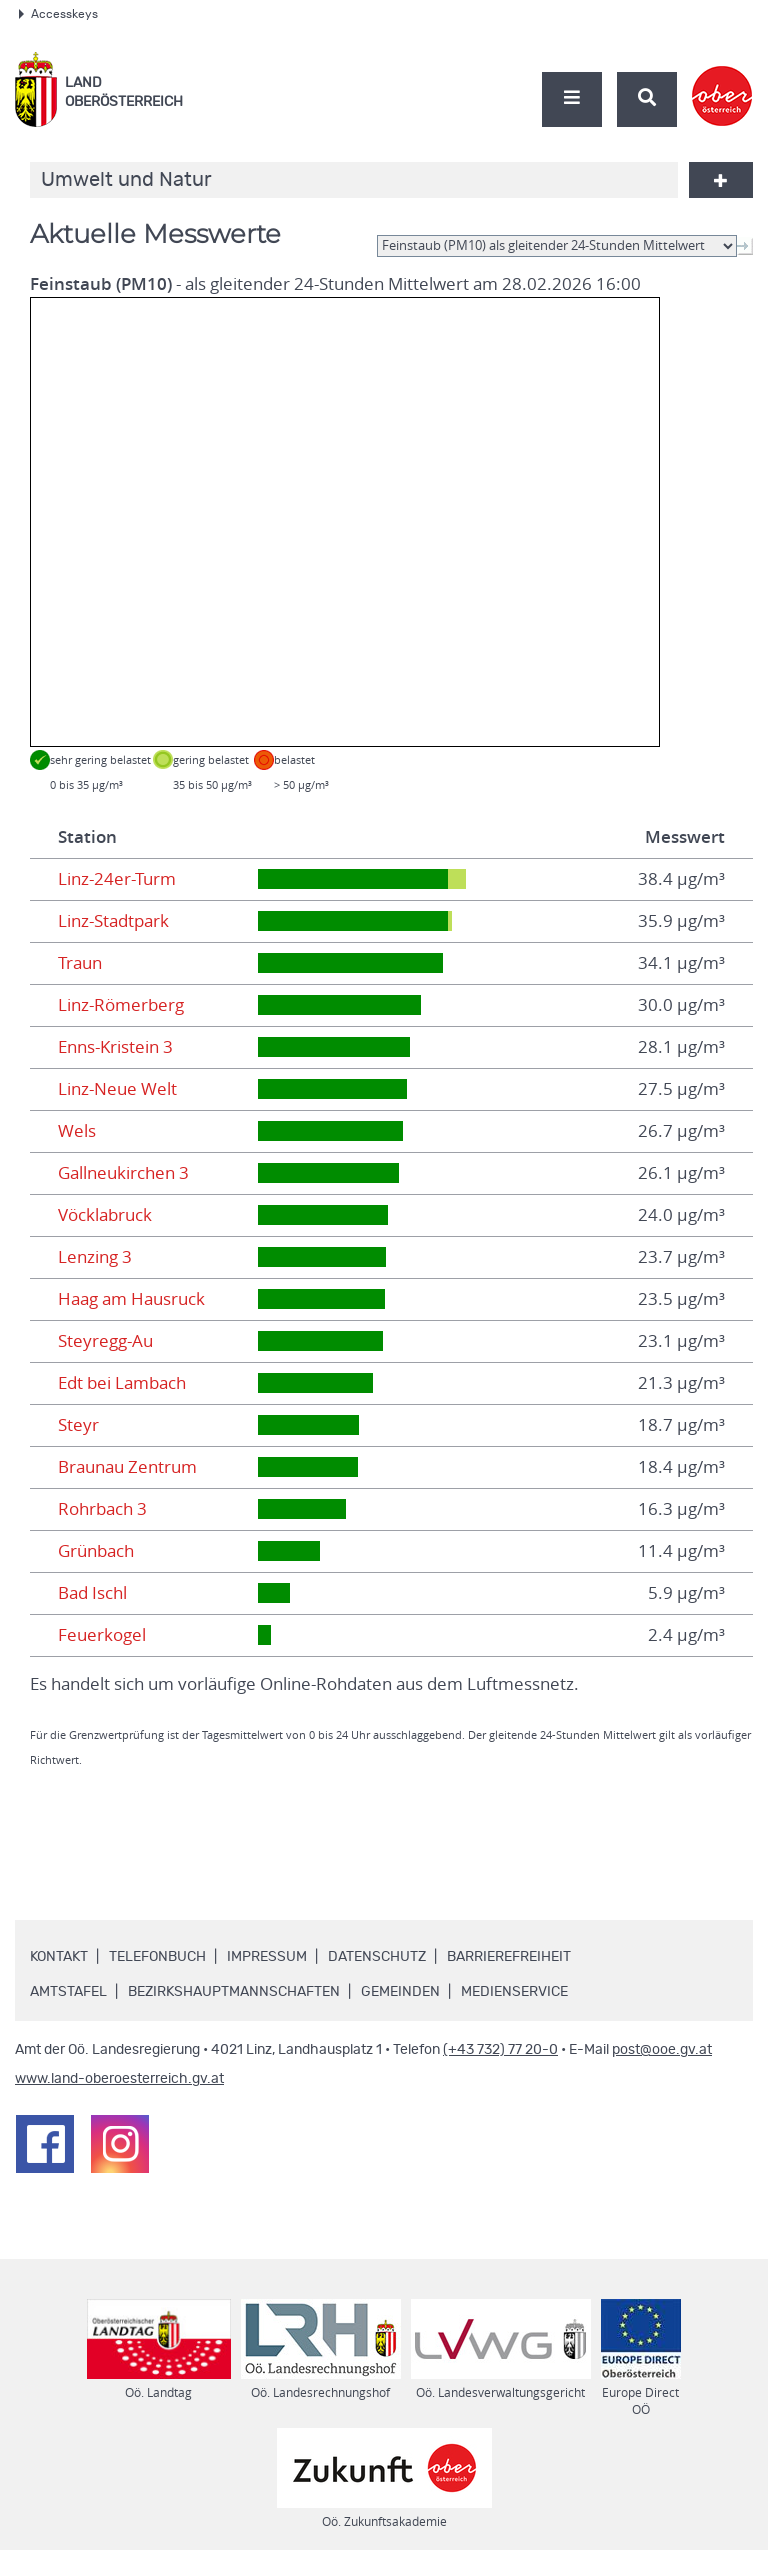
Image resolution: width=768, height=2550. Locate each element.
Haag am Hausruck (131, 1299)
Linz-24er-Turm (117, 879)
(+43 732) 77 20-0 (500, 2050)
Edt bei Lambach (122, 1383)
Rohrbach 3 (102, 1509)
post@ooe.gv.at (662, 2050)
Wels (77, 1131)
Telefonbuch (157, 1957)
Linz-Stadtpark (113, 921)
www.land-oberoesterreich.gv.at (119, 2079)
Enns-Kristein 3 (115, 1047)
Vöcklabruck (105, 1215)
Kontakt (59, 1957)
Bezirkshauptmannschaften (234, 1992)
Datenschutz (377, 1957)
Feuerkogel (102, 1635)
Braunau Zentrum (127, 1467)
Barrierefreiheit (509, 1957)
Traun (80, 963)
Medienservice (514, 1992)
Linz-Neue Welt (117, 1089)
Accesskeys (58, 14)
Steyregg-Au (105, 1341)
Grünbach (96, 1551)
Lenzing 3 (95, 1257)
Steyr (78, 1425)
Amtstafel (68, 1992)
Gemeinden (400, 1992)
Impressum (267, 1957)
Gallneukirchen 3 (123, 1173)
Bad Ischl (92, 1593)
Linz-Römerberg (121, 1005)
